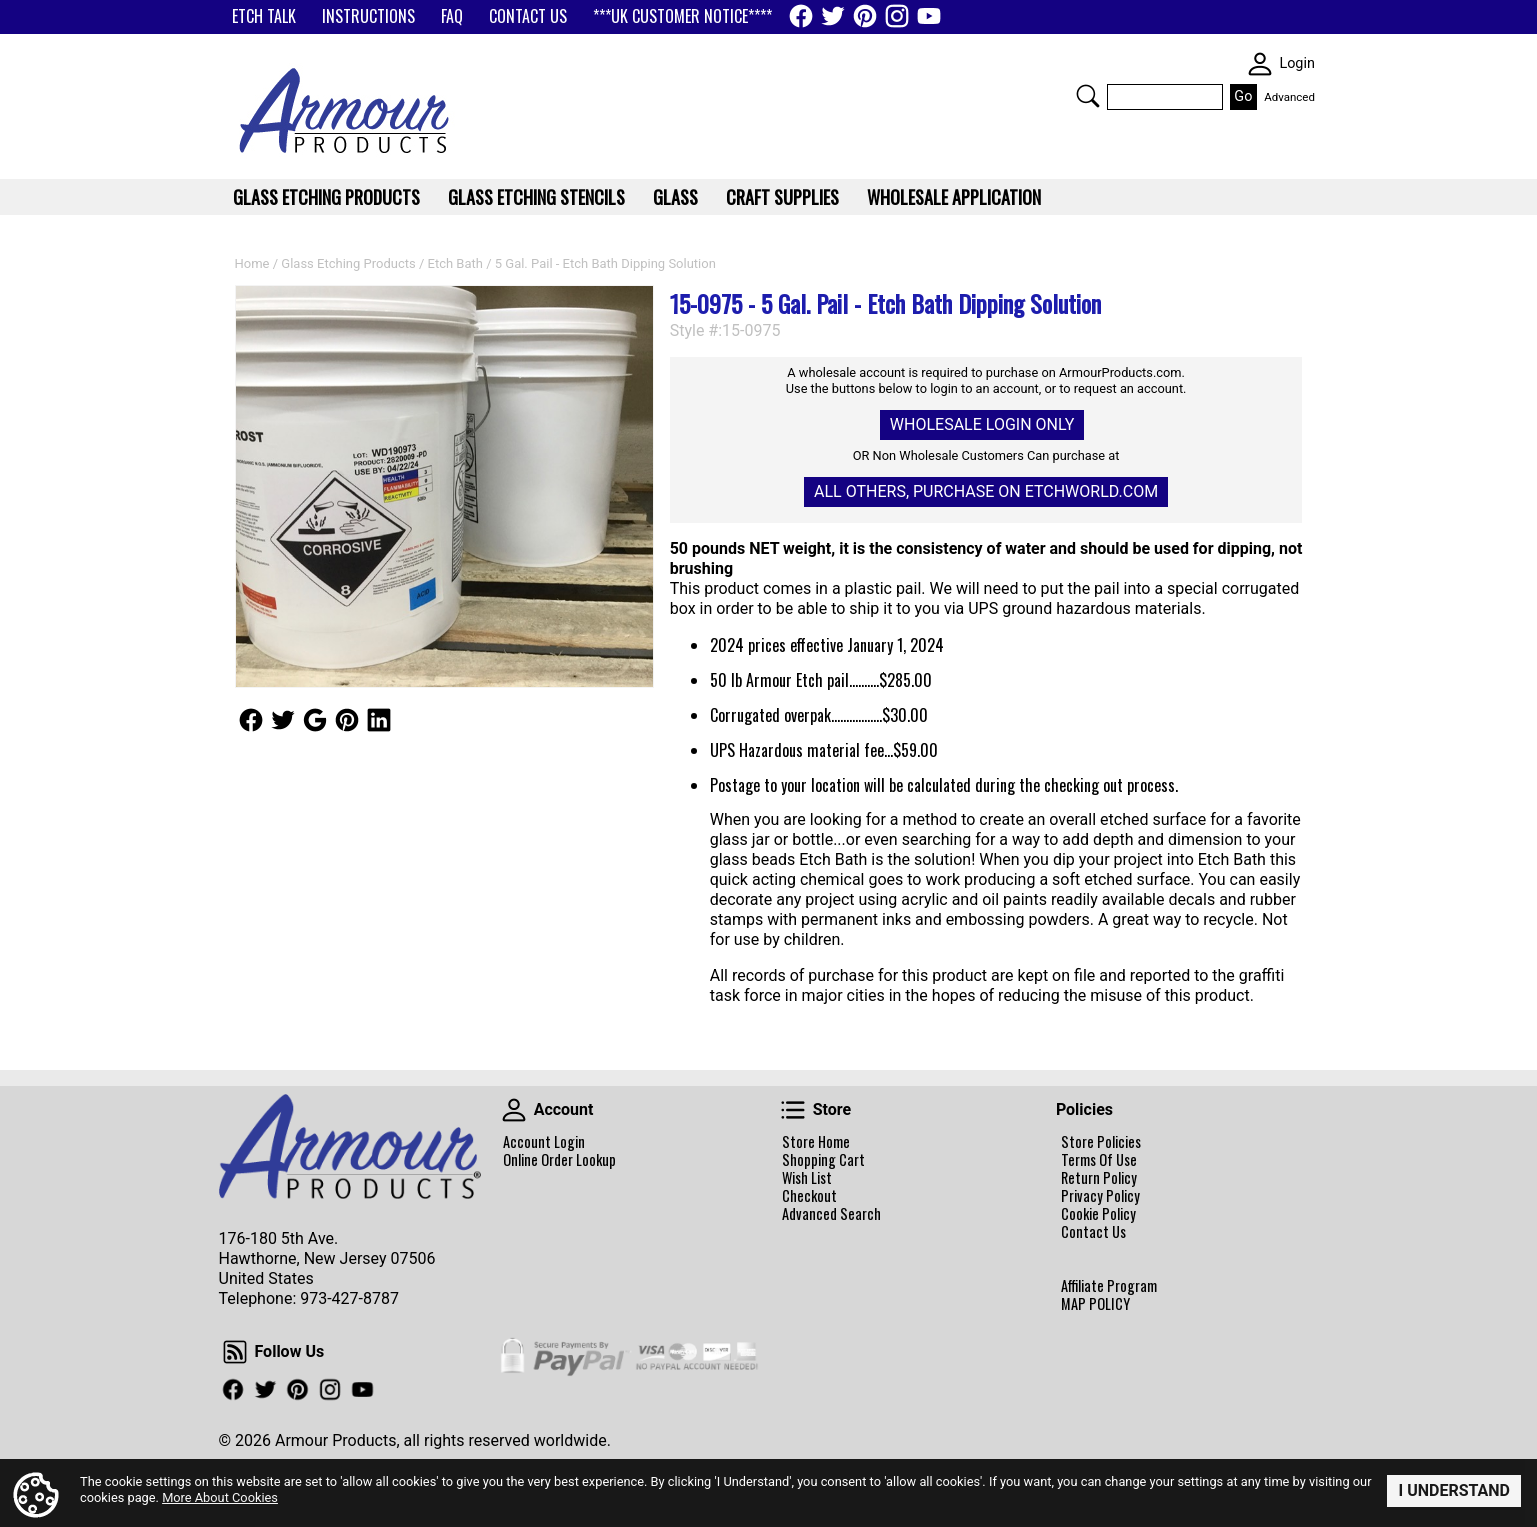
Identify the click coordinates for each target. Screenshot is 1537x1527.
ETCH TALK (264, 16)
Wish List (807, 1178)
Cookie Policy (1098, 1214)
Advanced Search (831, 1214)
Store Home (816, 1142)
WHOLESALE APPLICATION (954, 197)
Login (1297, 63)
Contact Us (1093, 1232)
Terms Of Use (1099, 1160)
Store (793, 1110)
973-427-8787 (349, 1298)
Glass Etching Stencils (536, 197)
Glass (675, 197)
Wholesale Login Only (982, 424)
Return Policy (1099, 1178)
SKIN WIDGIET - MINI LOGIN (1260, 64)
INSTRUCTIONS (368, 16)
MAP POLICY (1095, 1304)
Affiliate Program (1109, 1286)
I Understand (1454, 1490)
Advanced (1289, 97)
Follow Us (251, 720)
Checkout (809, 1196)
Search (1088, 96)
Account (514, 1110)
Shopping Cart (823, 1160)
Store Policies (1101, 1142)
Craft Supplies (782, 197)
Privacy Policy (1100, 1196)
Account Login (544, 1142)
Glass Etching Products (348, 263)
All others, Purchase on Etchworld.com (986, 491)
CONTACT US (528, 16)
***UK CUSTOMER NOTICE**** (682, 16)
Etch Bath (455, 263)
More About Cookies (220, 1497)
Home (252, 263)
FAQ (452, 16)
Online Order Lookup (559, 1160)
